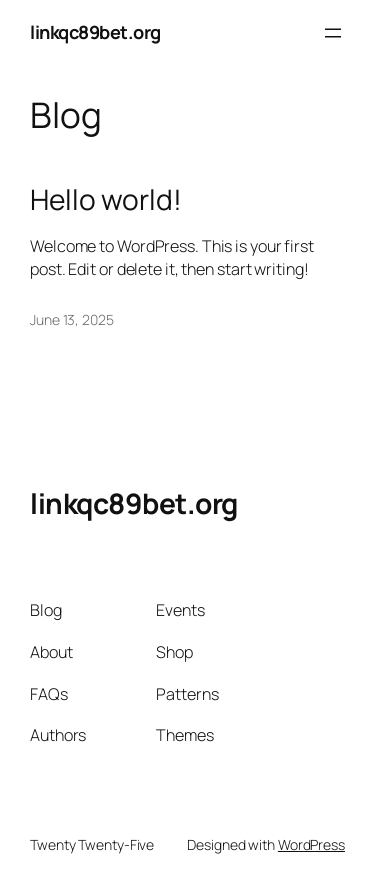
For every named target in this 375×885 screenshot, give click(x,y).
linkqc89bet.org (95, 32)
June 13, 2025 (72, 319)
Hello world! (106, 200)
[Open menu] (333, 33)
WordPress (311, 844)
